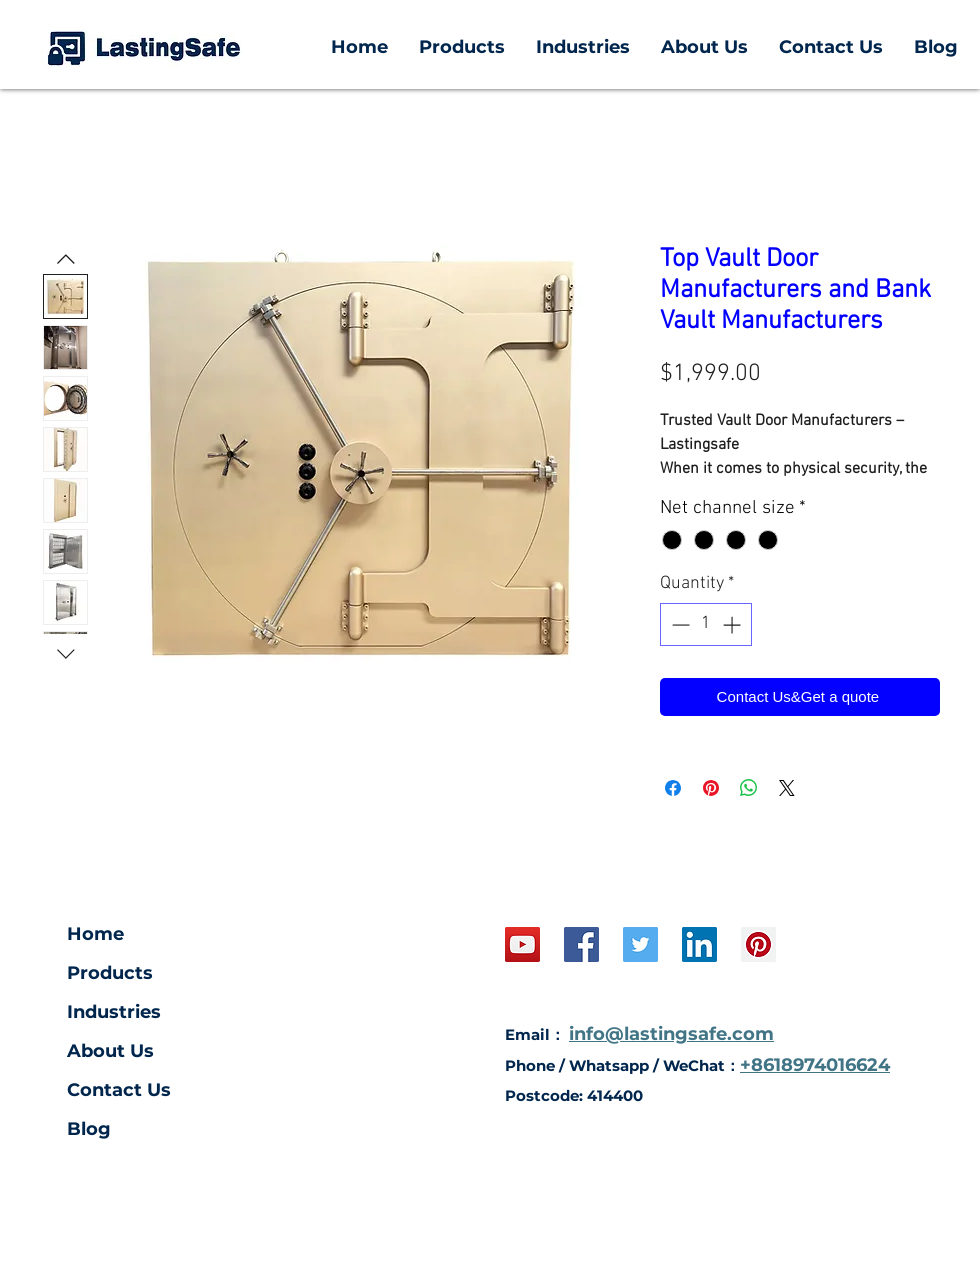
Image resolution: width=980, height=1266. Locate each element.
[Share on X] (787, 788)
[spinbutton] (706, 624)
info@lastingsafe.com (671, 1034)
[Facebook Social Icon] (581, 944)
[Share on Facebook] (673, 788)
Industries (114, 1012)
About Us (110, 1051)
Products (110, 973)
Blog (89, 1129)
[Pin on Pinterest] (711, 788)
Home (95, 934)
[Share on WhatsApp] (749, 788)
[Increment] (733, 624)
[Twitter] (640, 944)
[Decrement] (678, 624)
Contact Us (119, 1090)
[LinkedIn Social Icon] (699, 944)
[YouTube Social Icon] (522, 944)
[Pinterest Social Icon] (758, 944)
